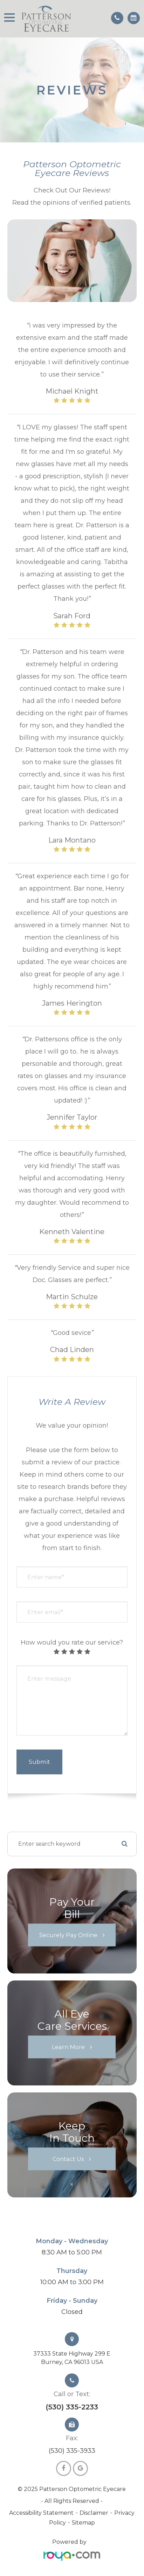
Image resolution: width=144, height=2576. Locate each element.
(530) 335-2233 (72, 2406)
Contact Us (68, 2158)
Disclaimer (94, 2513)
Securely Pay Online (68, 1934)
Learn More (68, 2046)
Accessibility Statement (41, 2513)
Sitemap (83, 2522)
